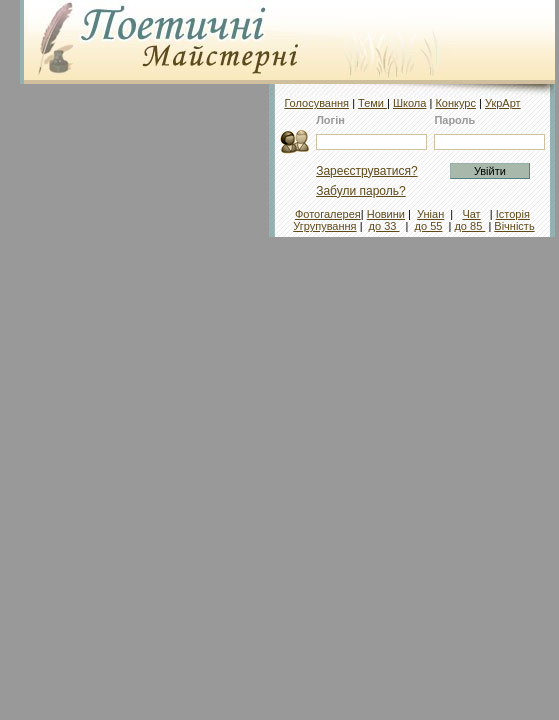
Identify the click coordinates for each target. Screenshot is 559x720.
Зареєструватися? (366, 171)
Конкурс (455, 103)
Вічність (514, 226)
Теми (372, 103)
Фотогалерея (328, 214)
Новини (386, 214)
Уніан (430, 214)
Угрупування (324, 226)
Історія (513, 214)
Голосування (316, 103)
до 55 (429, 226)
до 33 (384, 226)
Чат (471, 214)
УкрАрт (503, 103)
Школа (409, 103)
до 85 (469, 226)
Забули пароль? (361, 191)
